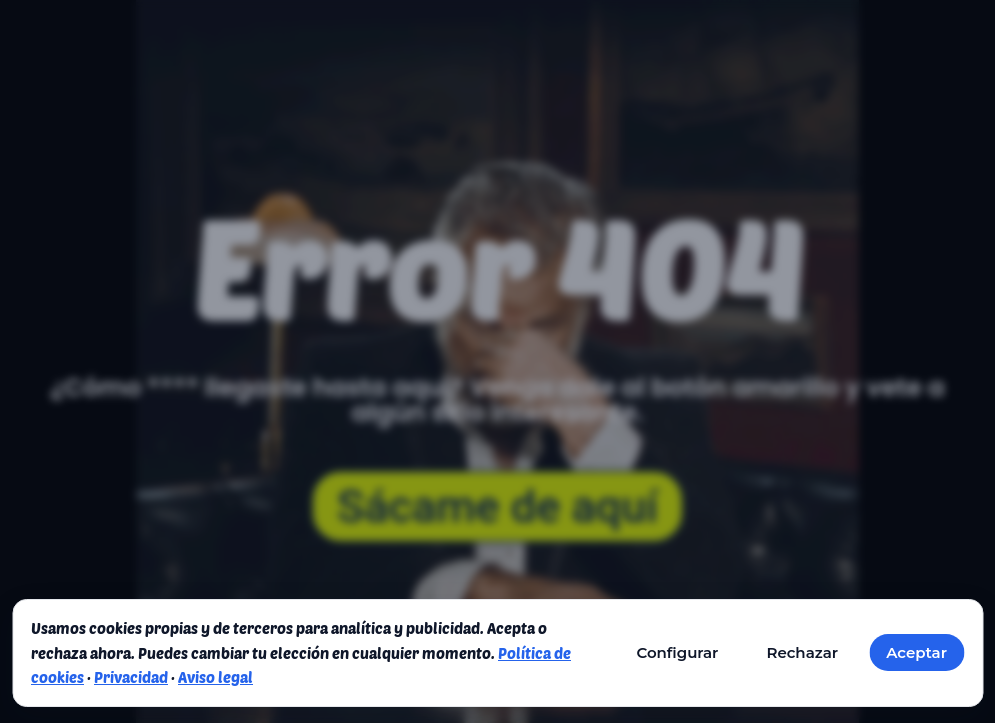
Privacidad (131, 677)
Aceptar (916, 652)
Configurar (677, 652)
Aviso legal (215, 677)
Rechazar (802, 652)
